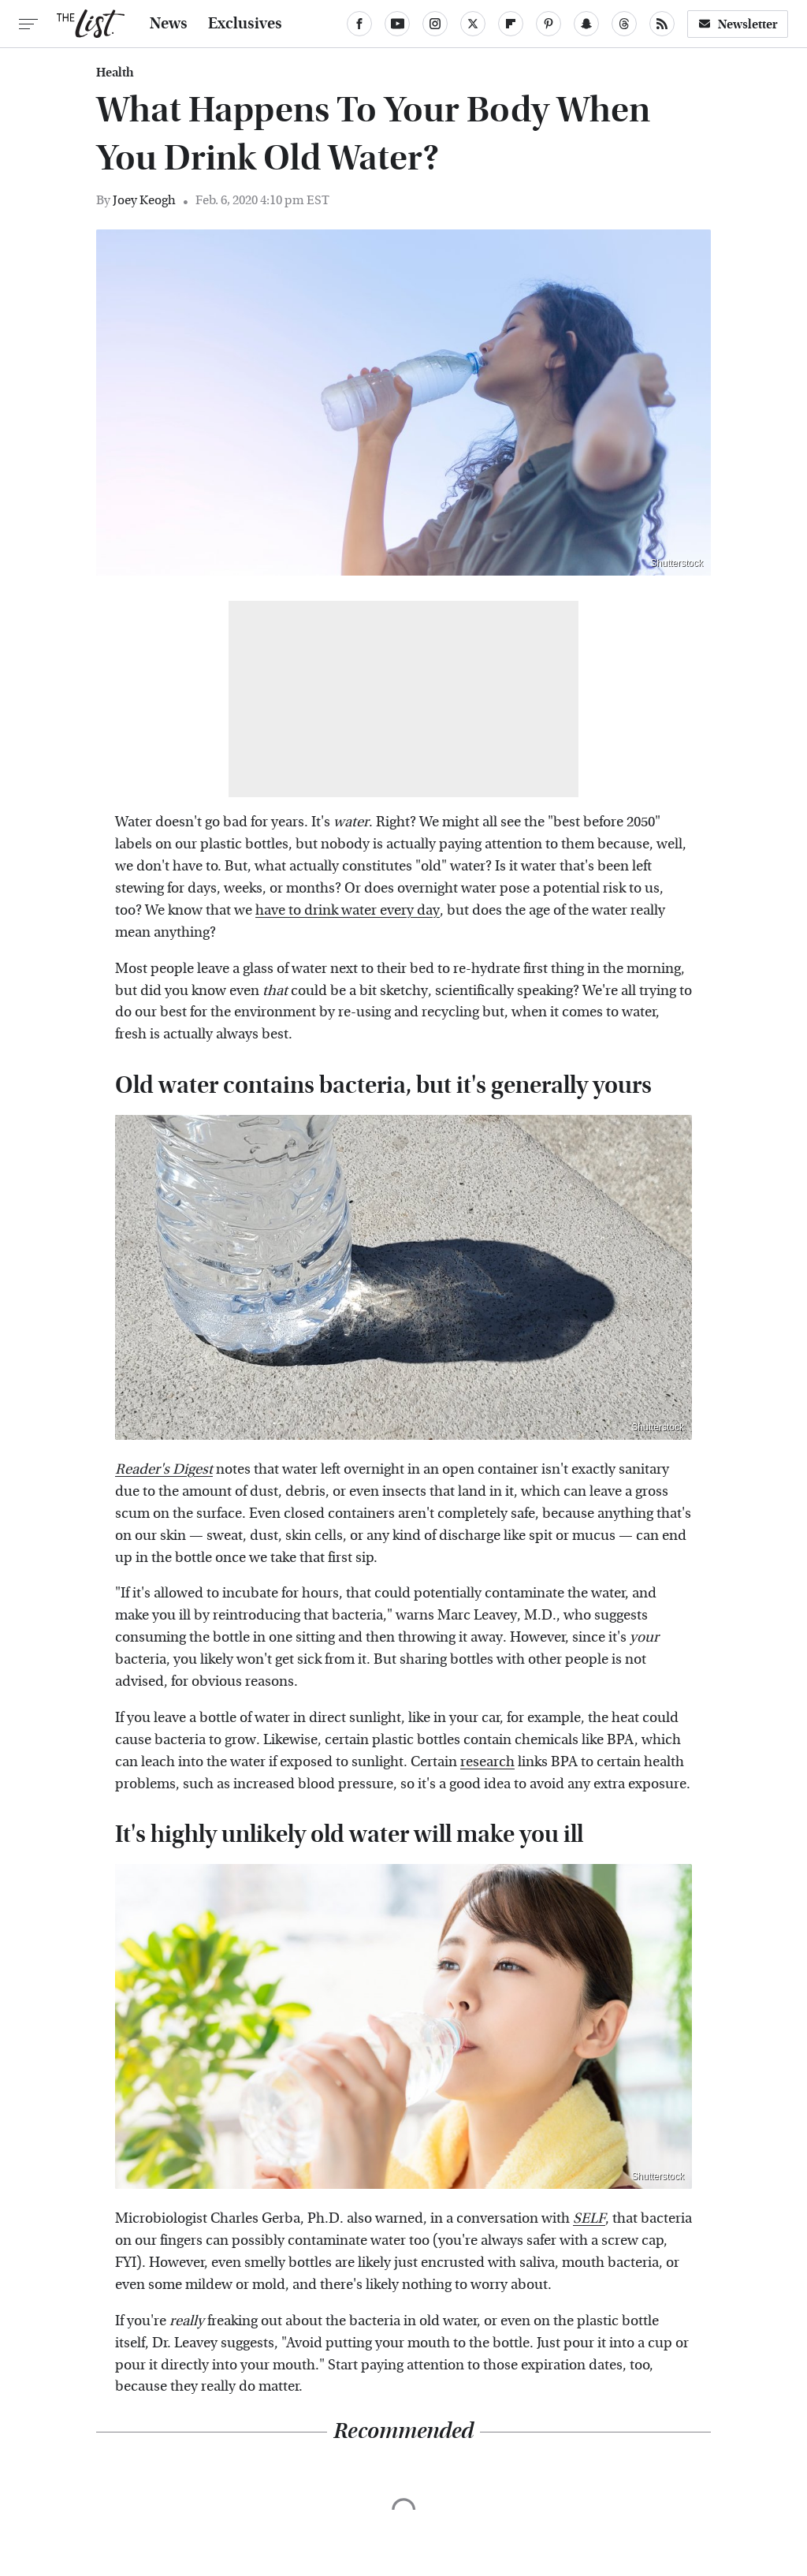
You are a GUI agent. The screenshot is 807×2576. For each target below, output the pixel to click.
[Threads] (624, 23)
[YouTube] (397, 23)
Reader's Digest (164, 1469)
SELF (589, 2218)
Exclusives (245, 23)
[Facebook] (359, 23)
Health (115, 72)
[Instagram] (435, 23)
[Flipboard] (510, 23)
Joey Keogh (144, 199)
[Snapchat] (586, 23)
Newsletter (737, 24)
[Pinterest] (548, 23)
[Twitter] (472, 23)
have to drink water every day (347, 910)
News (169, 23)
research (487, 1762)
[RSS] (662, 23)
